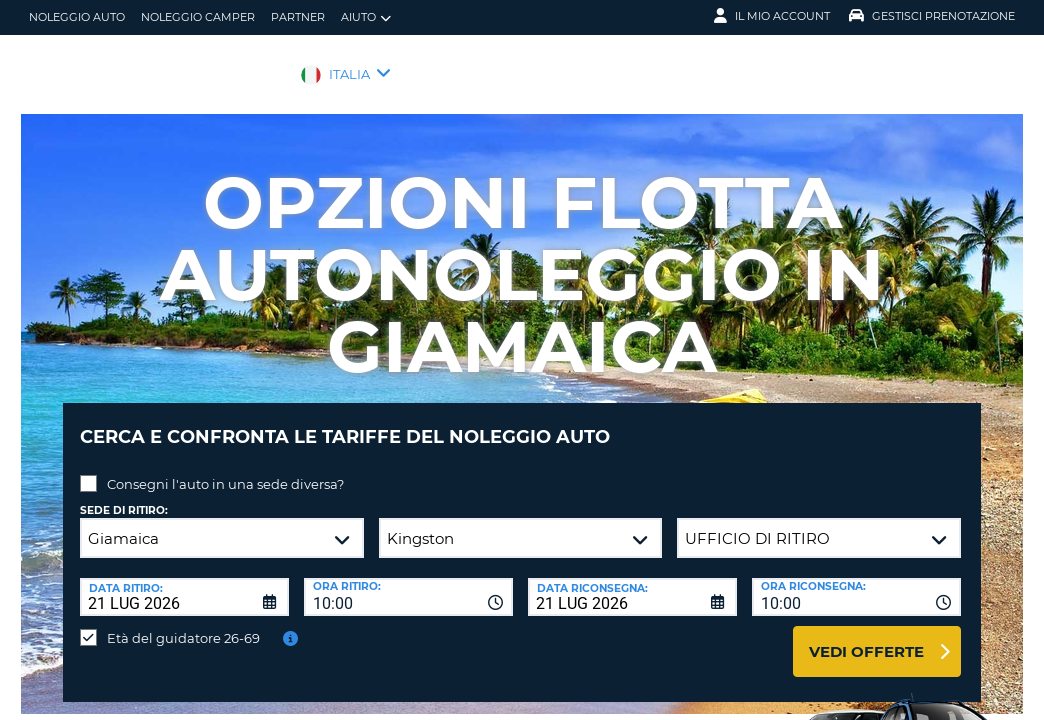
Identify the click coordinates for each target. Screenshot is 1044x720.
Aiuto (366, 17)
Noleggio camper (198, 17)
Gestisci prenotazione (932, 16)
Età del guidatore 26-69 (183, 623)
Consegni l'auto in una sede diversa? (225, 469)
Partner (298, 17)
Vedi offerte (866, 636)
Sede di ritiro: (124, 495)
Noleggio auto (77, 17)
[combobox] (408, 582)
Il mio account (772, 16)
